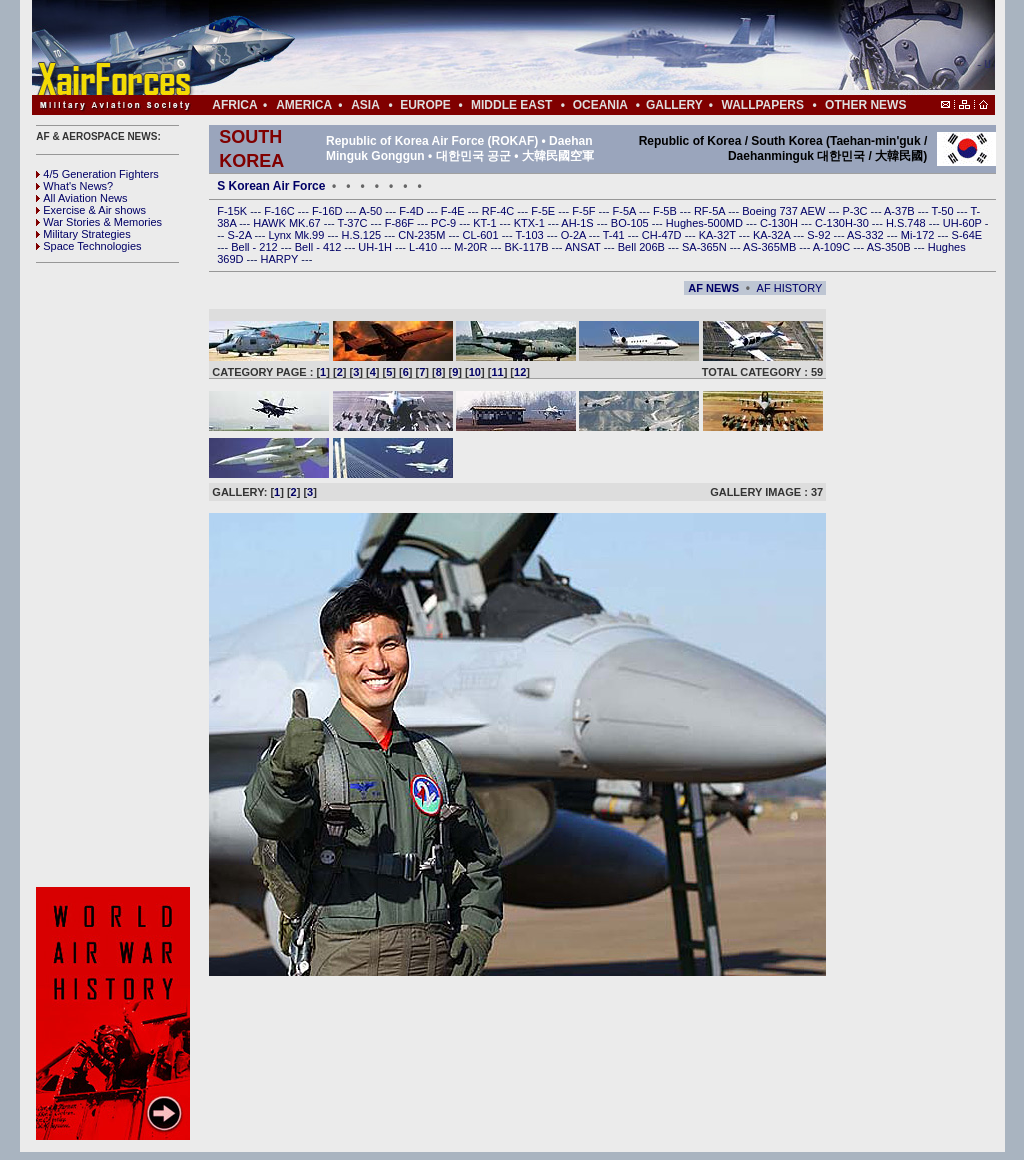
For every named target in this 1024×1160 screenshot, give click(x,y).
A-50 (372, 211)
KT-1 (486, 223)
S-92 (820, 235)
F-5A (626, 211)
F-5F (585, 211)
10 (475, 372)
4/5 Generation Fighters (99, 174)
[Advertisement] (573, 48)
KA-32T (719, 235)
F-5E (544, 211)
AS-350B (890, 247)
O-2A (575, 235)
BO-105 (631, 223)
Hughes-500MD (706, 223)
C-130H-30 (843, 223)
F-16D (329, 211)
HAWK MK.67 (288, 223)
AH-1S (578, 223)
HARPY (281, 259)
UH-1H (376, 247)
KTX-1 (531, 223)
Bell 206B (643, 247)
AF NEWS (713, 288)
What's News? (74, 186)
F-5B (666, 211)
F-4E (454, 211)
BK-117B (527, 247)
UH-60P (964, 223)
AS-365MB (771, 247)
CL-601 (481, 235)
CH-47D (663, 235)
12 (520, 372)
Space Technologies (88, 246)
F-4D (413, 211)
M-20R (472, 247)
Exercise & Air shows (91, 210)
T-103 (530, 235)
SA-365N (706, 247)
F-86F (401, 223)
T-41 (615, 235)
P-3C (856, 211)
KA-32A (773, 235)
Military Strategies (83, 234)
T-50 (944, 211)
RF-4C (499, 211)
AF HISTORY (790, 288)
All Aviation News (81, 198)
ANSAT (584, 247)
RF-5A (711, 211)
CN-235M (423, 235)
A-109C (833, 247)
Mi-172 (919, 235)
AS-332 (867, 235)
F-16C (281, 211)
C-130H (780, 223)
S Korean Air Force (271, 186)
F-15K (233, 211)
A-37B (901, 211)
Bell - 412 (320, 247)
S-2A (241, 235)
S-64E (967, 235)
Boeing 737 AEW (785, 211)
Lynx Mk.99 (298, 235)
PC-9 (445, 223)
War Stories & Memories (99, 222)
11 (497, 372)
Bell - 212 (256, 247)
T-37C (354, 223)
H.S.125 (362, 235)
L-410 (424, 247)
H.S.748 (907, 223)
